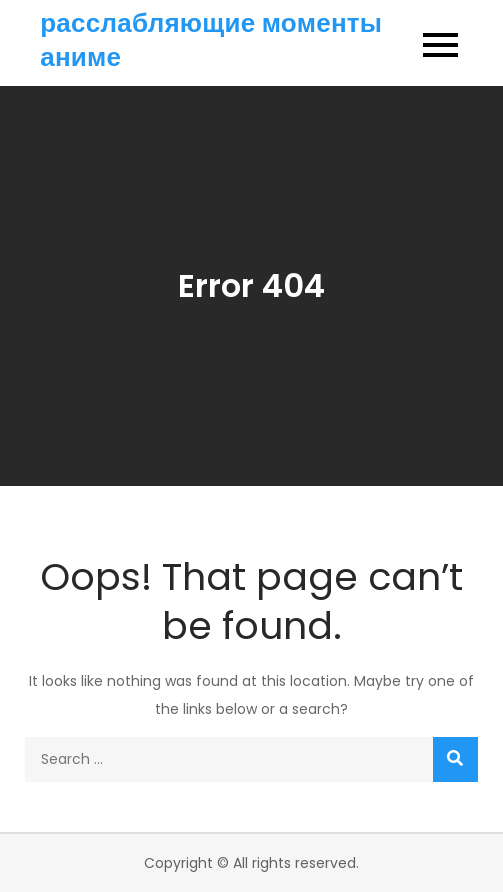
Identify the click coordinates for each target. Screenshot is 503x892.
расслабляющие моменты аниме (211, 40)
